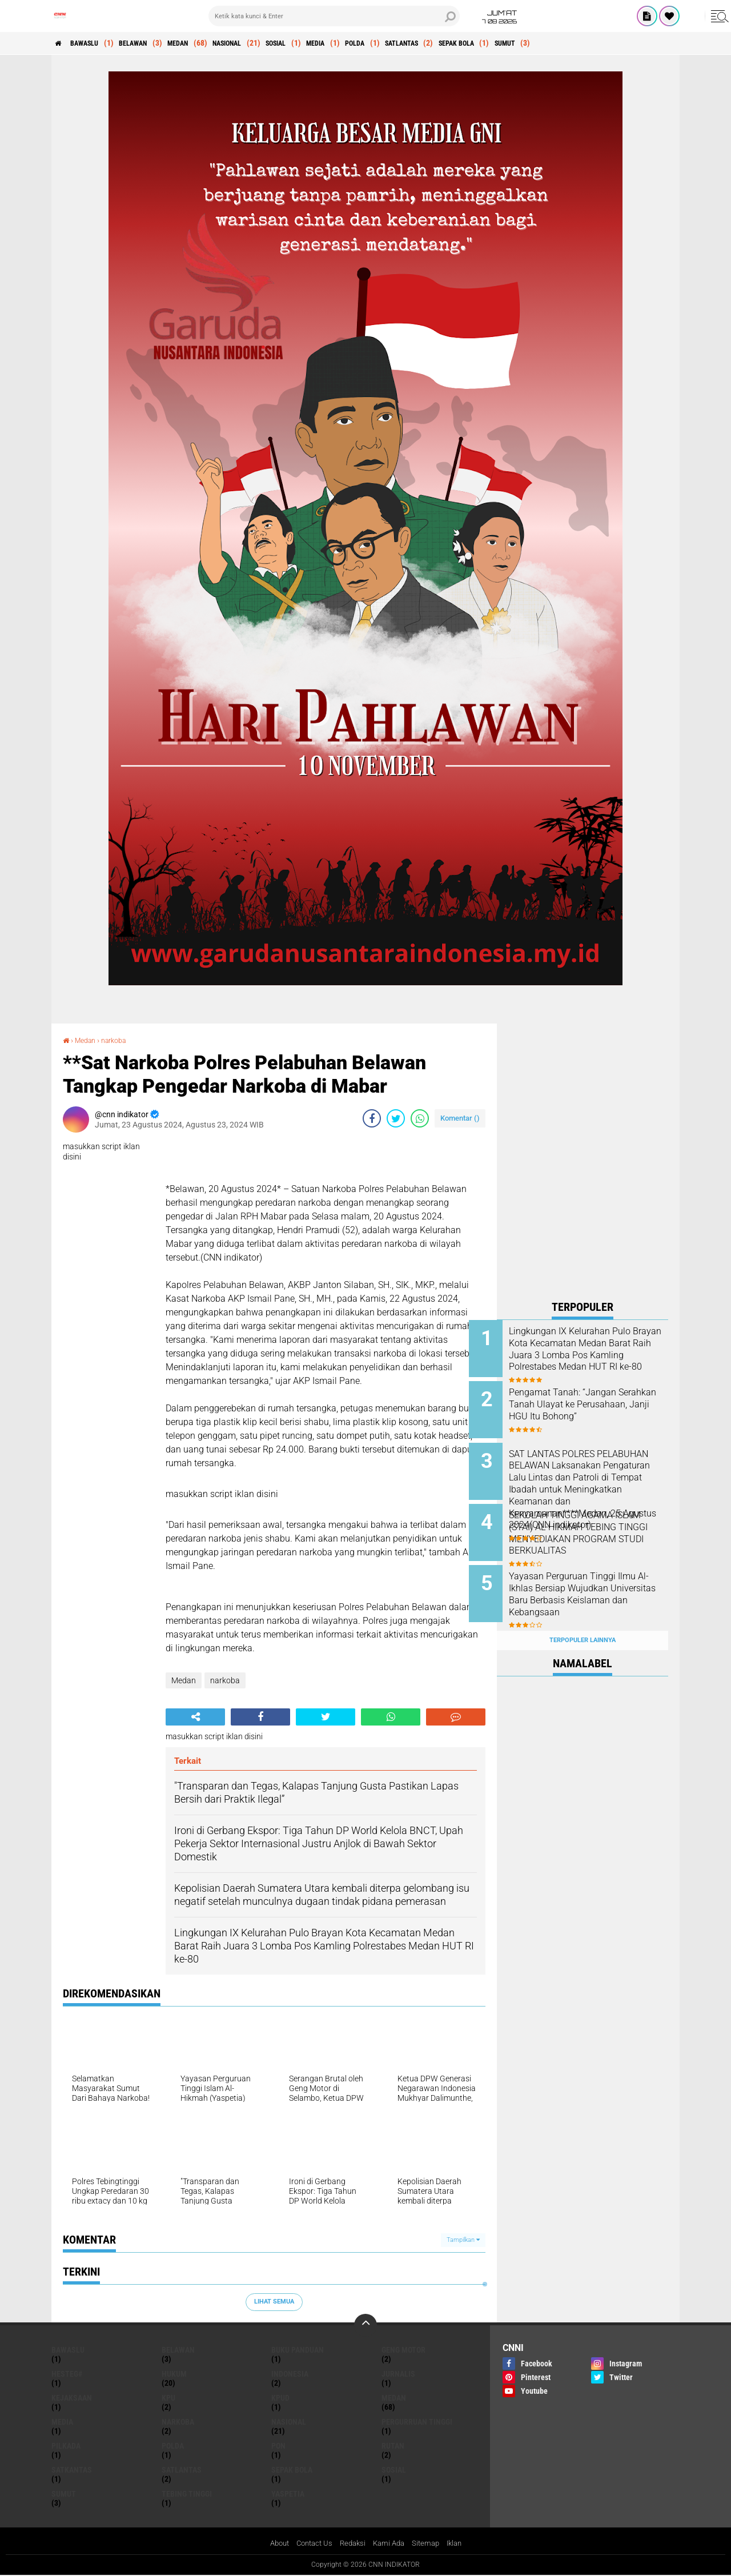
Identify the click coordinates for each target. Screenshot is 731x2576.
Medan (205, 43)
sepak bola (536, 43)
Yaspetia (287, 2493)
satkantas (71, 2469)
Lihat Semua (274, 2301)
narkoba (121, 1040)
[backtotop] (365, 2325)
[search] (334, 16)
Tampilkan (463, 2240)
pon (278, 2445)
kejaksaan (71, 2397)
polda (416, 43)
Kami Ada (390, 2544)
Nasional (263, 43)
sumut (594, 43)
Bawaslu (94, 43)
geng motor (403, 2349)
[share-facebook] (372, 1118)
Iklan (460, 2544)
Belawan (151, 43)
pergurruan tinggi (416, 2421)
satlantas (472, 43)
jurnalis (398, 2373)
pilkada (66, 2445)
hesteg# (66, 2373)
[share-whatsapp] (420, 1118)
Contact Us (311, 2544)
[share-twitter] (396, 1118)
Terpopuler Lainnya (582, 1618)
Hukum (174, 2373)
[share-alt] (195, 1717)
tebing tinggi (187, 2493)
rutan (392, 2445)
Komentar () (460, 1118)
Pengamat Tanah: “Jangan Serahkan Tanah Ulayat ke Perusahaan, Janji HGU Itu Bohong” (590, 1406)
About (273, 2544)
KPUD (280, 2397)
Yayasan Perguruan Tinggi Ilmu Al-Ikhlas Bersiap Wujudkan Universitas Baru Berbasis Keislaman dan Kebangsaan (591, 1585)
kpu (168, 2397)
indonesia (289, 2373)
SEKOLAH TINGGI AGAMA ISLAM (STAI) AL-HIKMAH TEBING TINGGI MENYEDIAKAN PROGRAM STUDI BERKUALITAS (590, 1528)
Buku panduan (297, 2349)
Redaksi (352, 2544)
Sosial (322, 43)
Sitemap (429, 2544)
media (369, 43)
